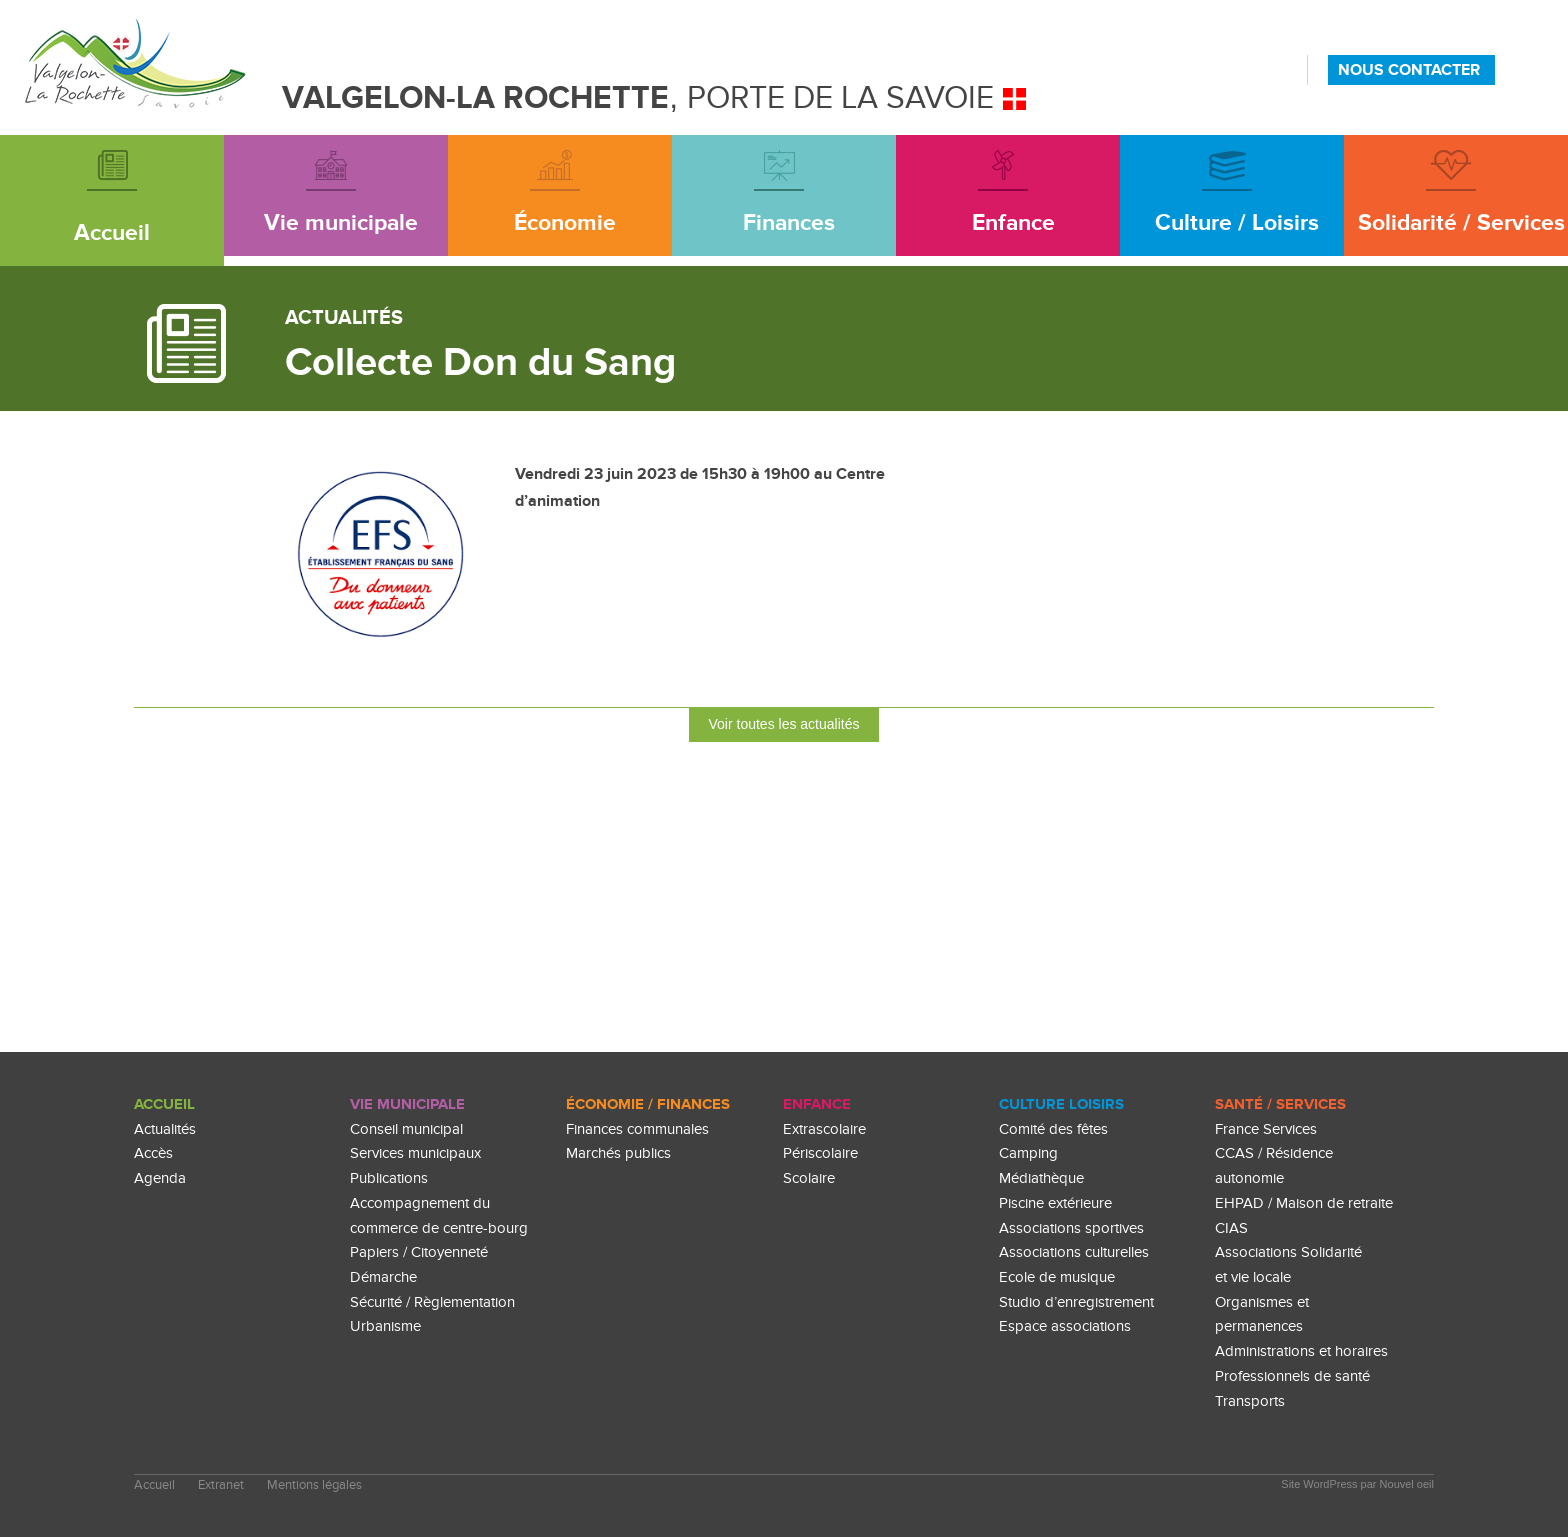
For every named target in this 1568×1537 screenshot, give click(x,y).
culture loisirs (1061, 1104)
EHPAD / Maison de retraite (1304, 1203)
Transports (1250, 1401)
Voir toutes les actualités (784, 724)
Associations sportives (1071, 1228)
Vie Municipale (407, 1104)
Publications (389, 1178)
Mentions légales (314, 1485)
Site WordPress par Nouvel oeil (1357, 1484)
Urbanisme (385, 1326)
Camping (1028, 1153)
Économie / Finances (648, 1104)
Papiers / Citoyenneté (419, 1252)
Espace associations (1065, 1326)
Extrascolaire (824, 1129)
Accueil (164, 1104)
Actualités (165, 1129)
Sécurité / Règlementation (432, 1302)
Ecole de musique (1057, 1277)
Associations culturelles (1074, 1252)
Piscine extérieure (1055, 1203)
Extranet (221, 1485)
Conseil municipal (406, 1129)
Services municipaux (415, 1153)
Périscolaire (820, 1153)
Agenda (160, 1178)
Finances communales (637, 1129)
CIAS (1231, 1228)
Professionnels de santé (1292, 1376)
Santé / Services (1280, 1104)
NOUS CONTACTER (1409, 70)
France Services (1266, 1129)
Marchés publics (618, 1153)
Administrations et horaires (1301, 1351)
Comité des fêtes (1053, 1129)
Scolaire (809, 1178)
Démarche (383, 1277)
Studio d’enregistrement (1076, 1302)
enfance (817, 1104)
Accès (153, 1153)
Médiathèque (1041, 1178)
